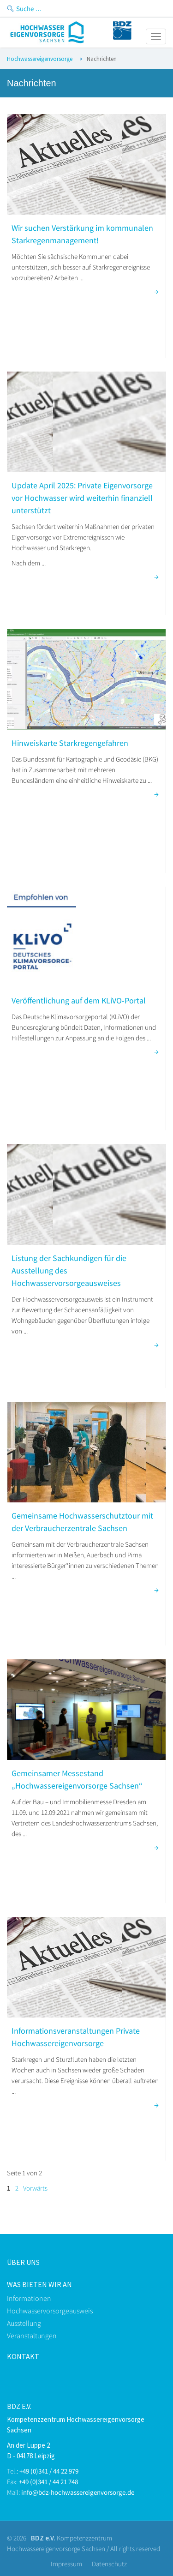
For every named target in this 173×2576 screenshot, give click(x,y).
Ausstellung (24, 2323)
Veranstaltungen (32, 2335)
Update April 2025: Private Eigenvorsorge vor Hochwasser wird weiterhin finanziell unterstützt (82, 498)
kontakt (23, 2356)
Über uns (23, 2262)
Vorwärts (35, 2188)
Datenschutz (109, 2563)
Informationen (29, 2298)
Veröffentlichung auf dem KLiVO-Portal (79, 1000)
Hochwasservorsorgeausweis (50, 2310)
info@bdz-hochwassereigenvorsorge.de (77, 2492)
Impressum (66, 2563)
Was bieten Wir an (39, 2284)
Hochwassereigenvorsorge (39, 59)
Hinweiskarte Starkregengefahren (70, 743)
